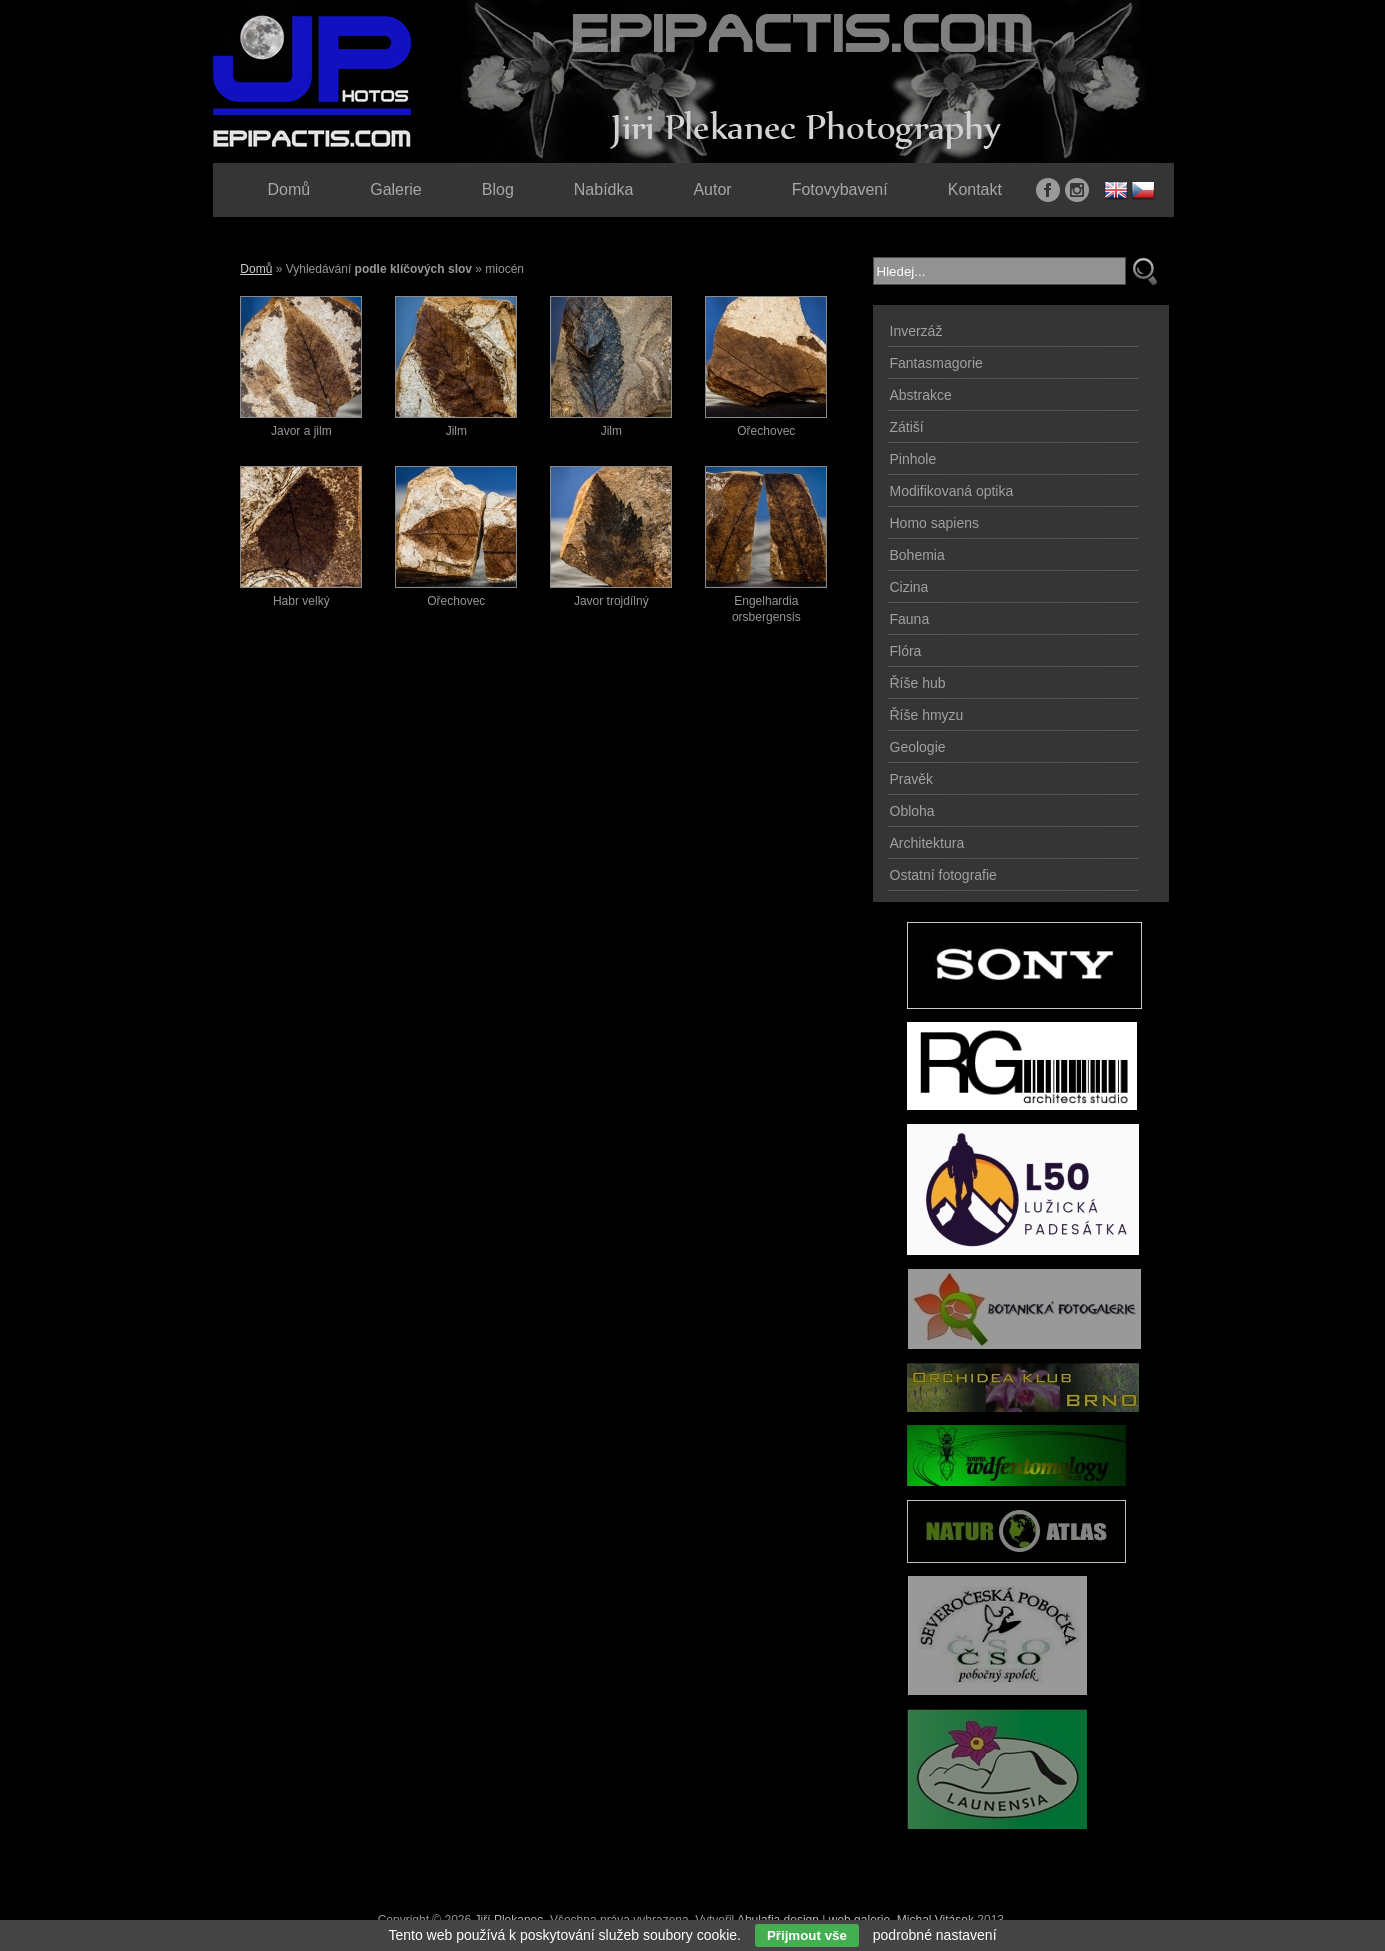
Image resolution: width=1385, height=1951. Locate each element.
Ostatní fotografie (943, 875)
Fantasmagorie (936, 363)
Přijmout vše (807, 1935)
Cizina (909, 587)
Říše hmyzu (927, 715)
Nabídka (604, 189)
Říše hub (918, 683)
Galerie (396, 189)
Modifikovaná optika (952, 491)
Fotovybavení (840, 189)
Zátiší (907, 427)
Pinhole (913, 459)
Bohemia (917, 555)
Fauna (910, 619)
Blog (498, 189)
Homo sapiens (935, 523)
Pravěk (912, 779)
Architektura (927, 843)
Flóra (906, 651)
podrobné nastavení (935, 1935)
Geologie (918, 747)
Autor (712, 189)
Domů (256, 269)
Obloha (912, 811)
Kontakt (975, 189)
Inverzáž (916, 331)
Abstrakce (921, 395)
